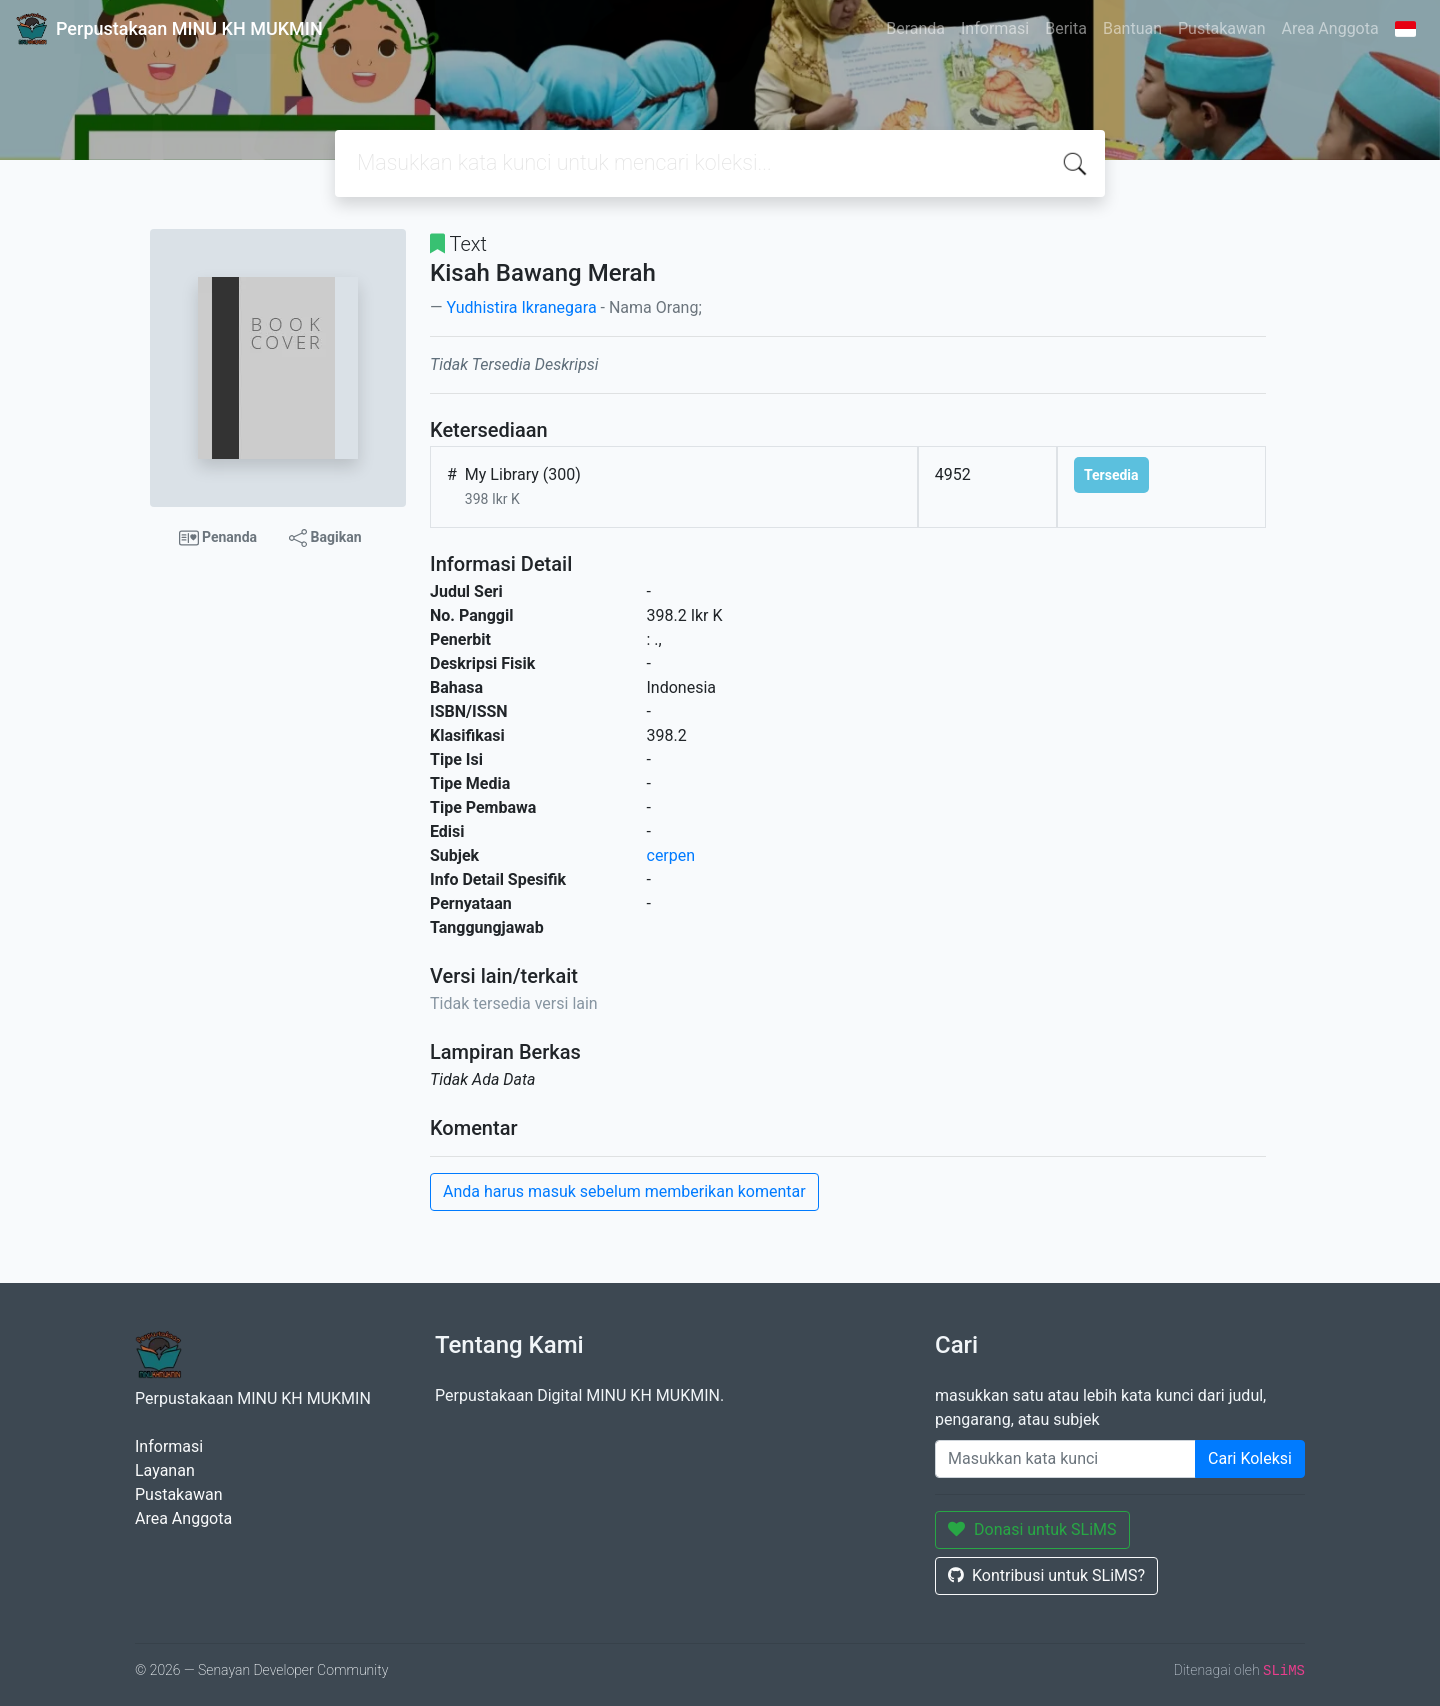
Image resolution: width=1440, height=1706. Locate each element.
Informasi (995, 28)
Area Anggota (1330, 28)
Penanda (218, 538)
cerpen (671, 855)
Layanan (165, 1470)
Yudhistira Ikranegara (521, 307)
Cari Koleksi (1250, 1458)
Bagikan (325, 538)
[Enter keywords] (1065, 1459)
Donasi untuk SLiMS (1032, 1529)
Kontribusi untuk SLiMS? (1046, 1575)
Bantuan (1132, 28)
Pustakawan (1221, 28)
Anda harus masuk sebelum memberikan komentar (624, 1191)
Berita (1066, 28)
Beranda (915, 28)
